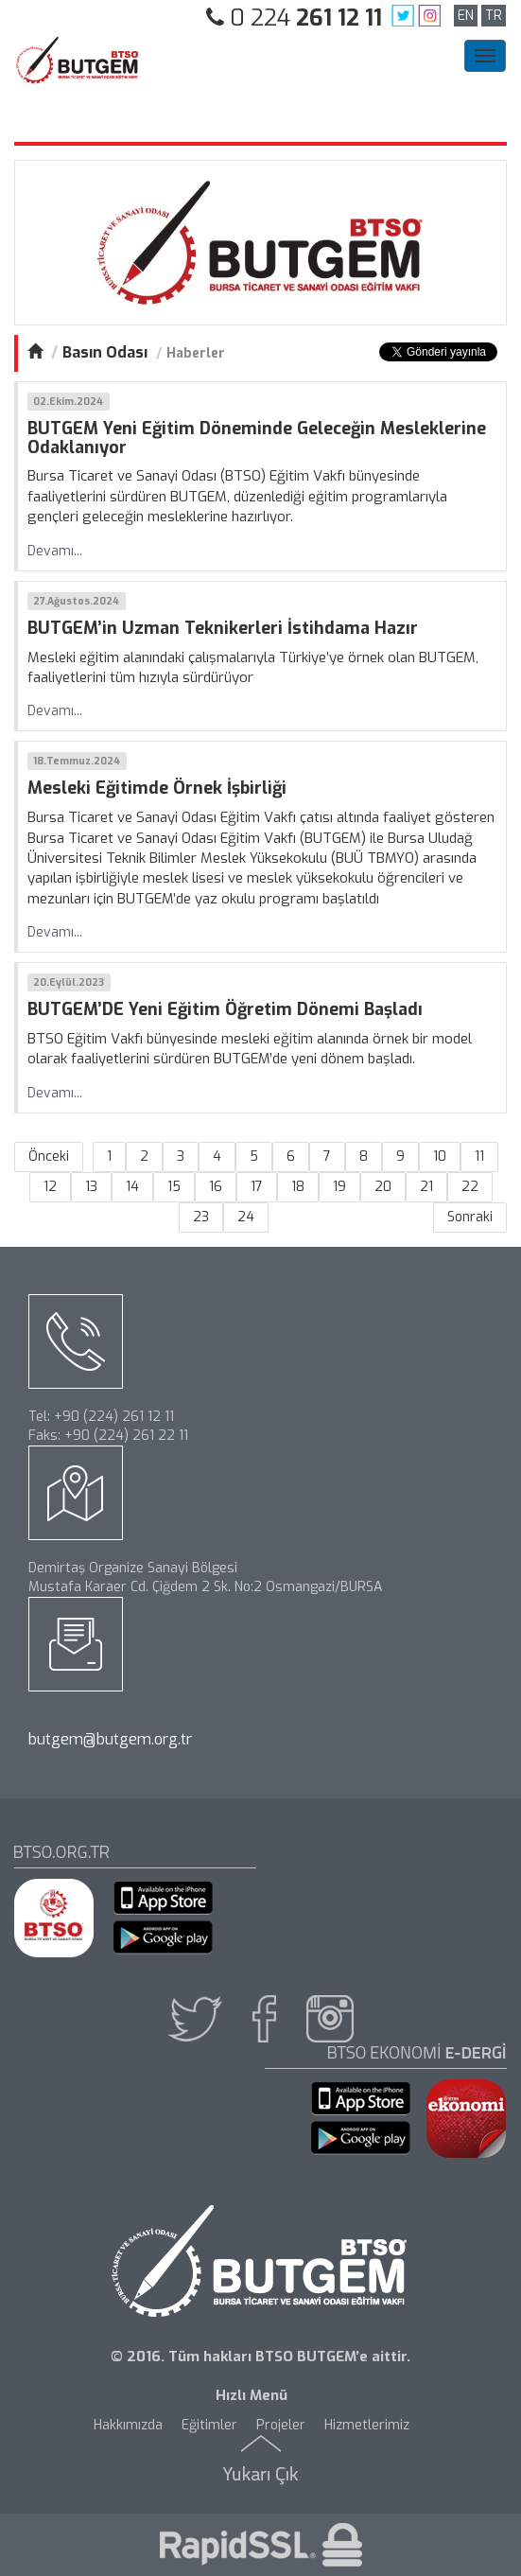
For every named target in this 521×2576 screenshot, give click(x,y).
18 (297, 1187)
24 (245, 1217)
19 (339, 1187)
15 (174, 1187)
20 (382, 1187)
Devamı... (54, 551)
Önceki (48, 1156)
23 (201, 1217)
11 (479, 1156)
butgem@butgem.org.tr (110, 1739)
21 (426, 1187)
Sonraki (470, 1217)
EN (466, 16)
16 (215, 1187)
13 (91, 1187)
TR (493, 16)
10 (439, 1156)
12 (50, 1187)
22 (469, 1187)
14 (132, 1187)
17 (257, 1187)
